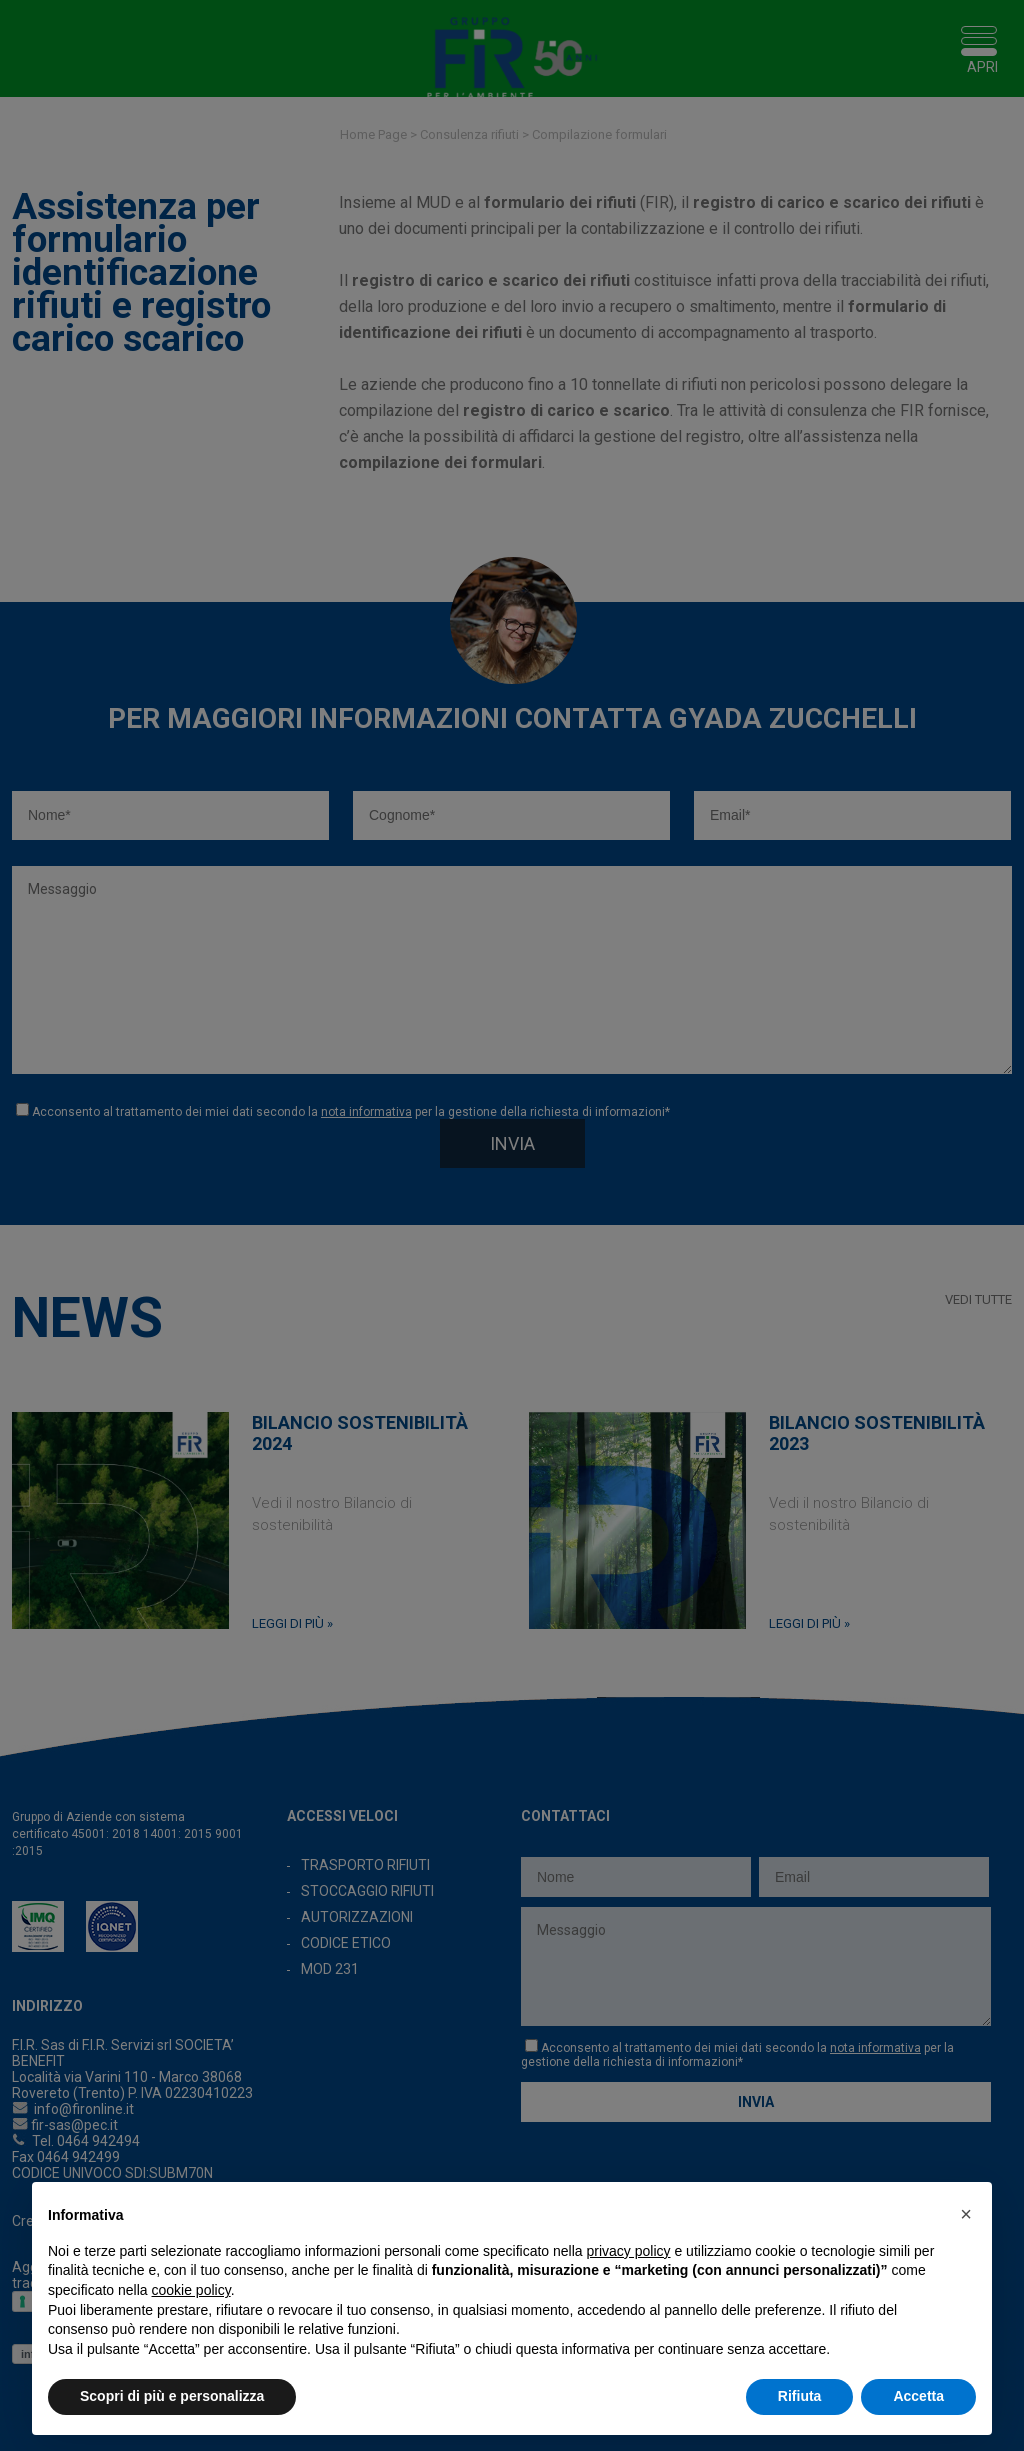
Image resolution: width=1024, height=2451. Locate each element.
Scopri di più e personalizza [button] (172, 2396)
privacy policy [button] (629, 2251)
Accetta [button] (918, 2396)
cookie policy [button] (191, 2290)
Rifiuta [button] (800, 2396)
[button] (966, 2214)
